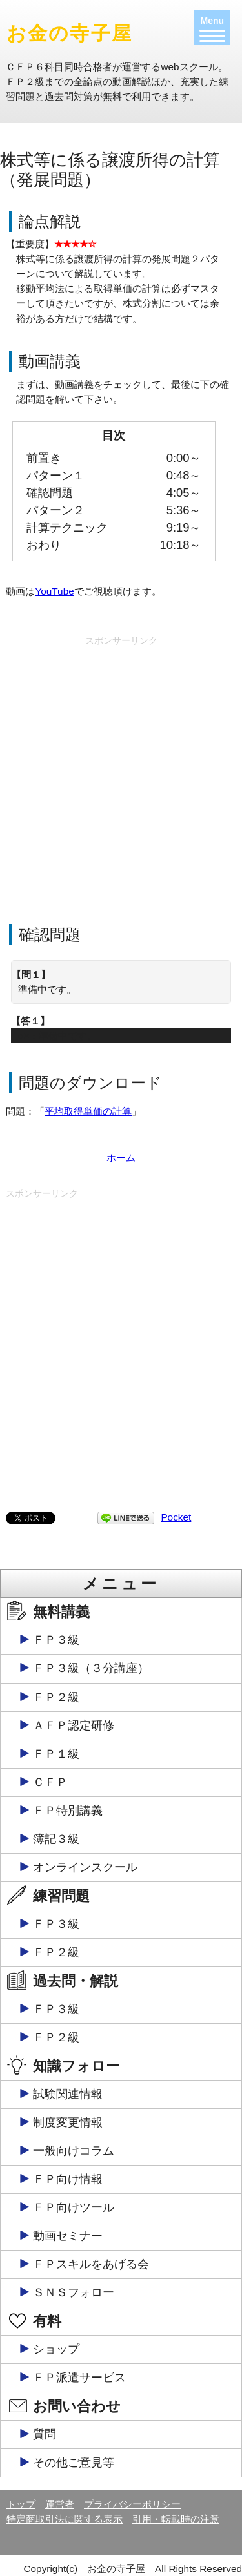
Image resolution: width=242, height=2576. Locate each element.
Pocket (176, 1517)
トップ (20, 2504)
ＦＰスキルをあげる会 (91, 2264)
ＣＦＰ (50, 1782)
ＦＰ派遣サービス (79, 2377)
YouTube (54, 591)
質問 (44, 2434)
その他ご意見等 (73, 2462)
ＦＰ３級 (56, 1639)
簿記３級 (56, 1838)
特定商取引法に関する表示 (64, 2519)
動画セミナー (68, 2235)
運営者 (59, 2504)
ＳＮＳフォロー (73, 2292)
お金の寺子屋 (69, 33)
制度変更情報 (68, 2122)
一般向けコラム (73, 2150)
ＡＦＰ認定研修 (73, 1725)
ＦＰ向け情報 (68, 2179)
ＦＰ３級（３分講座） (91, 1668)
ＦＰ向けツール (73, 2207)
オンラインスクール (85, 1867)
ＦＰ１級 (56, 1753)
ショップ (56, 2349)
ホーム (121, 1157)
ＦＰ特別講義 (68, 1810)
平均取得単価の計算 (88, 1111)
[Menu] (212, 27)
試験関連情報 (68, 2094)
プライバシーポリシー (132, 2504)
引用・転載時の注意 (175, 2519)
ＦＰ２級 (56, 1697)
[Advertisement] (121, 771)
